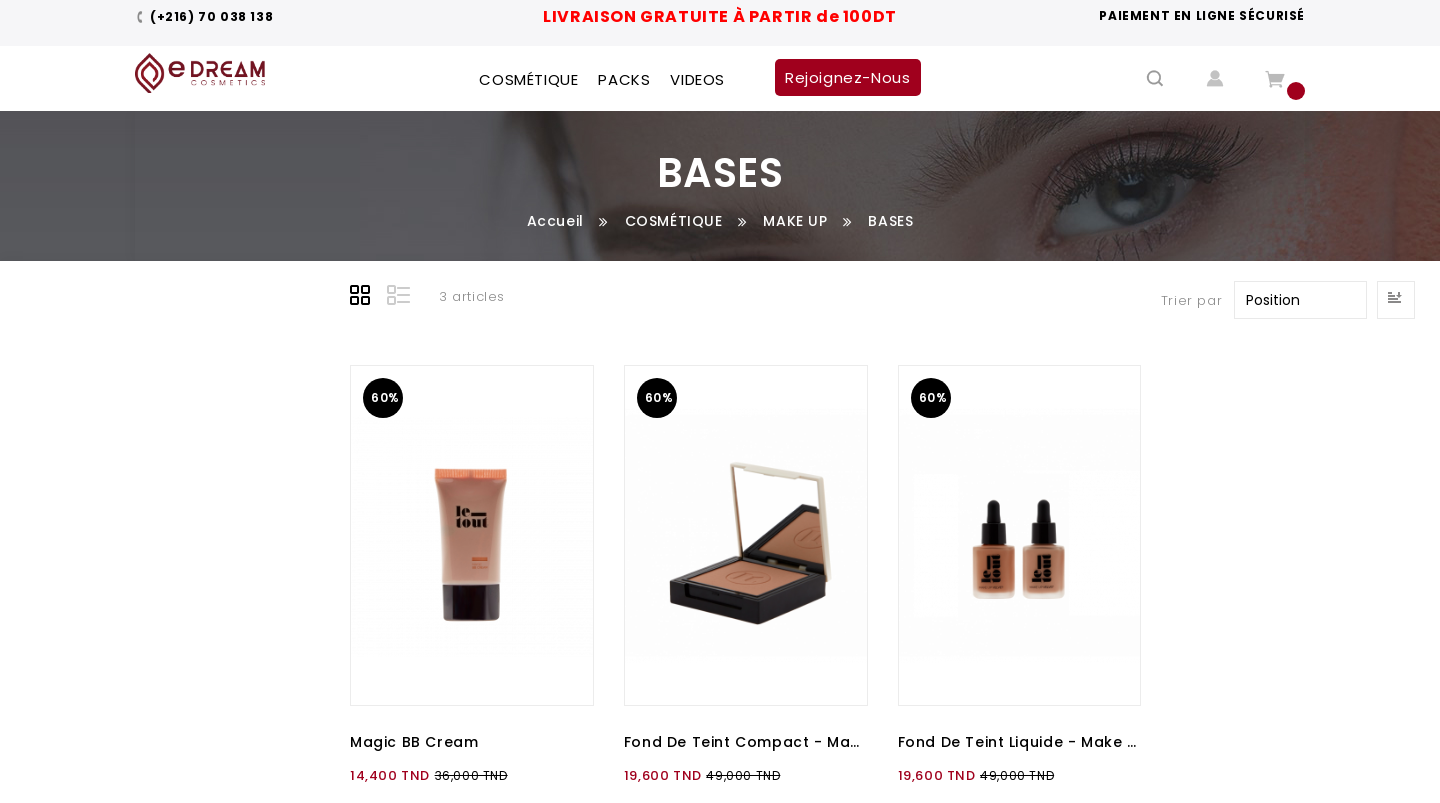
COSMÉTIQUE (674, 221)
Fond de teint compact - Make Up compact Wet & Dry (746, 742)
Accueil (555, 221)
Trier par (1191, 300)
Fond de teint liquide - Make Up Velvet (1020, 742)
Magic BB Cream (414, 742)
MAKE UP (795, 221)
